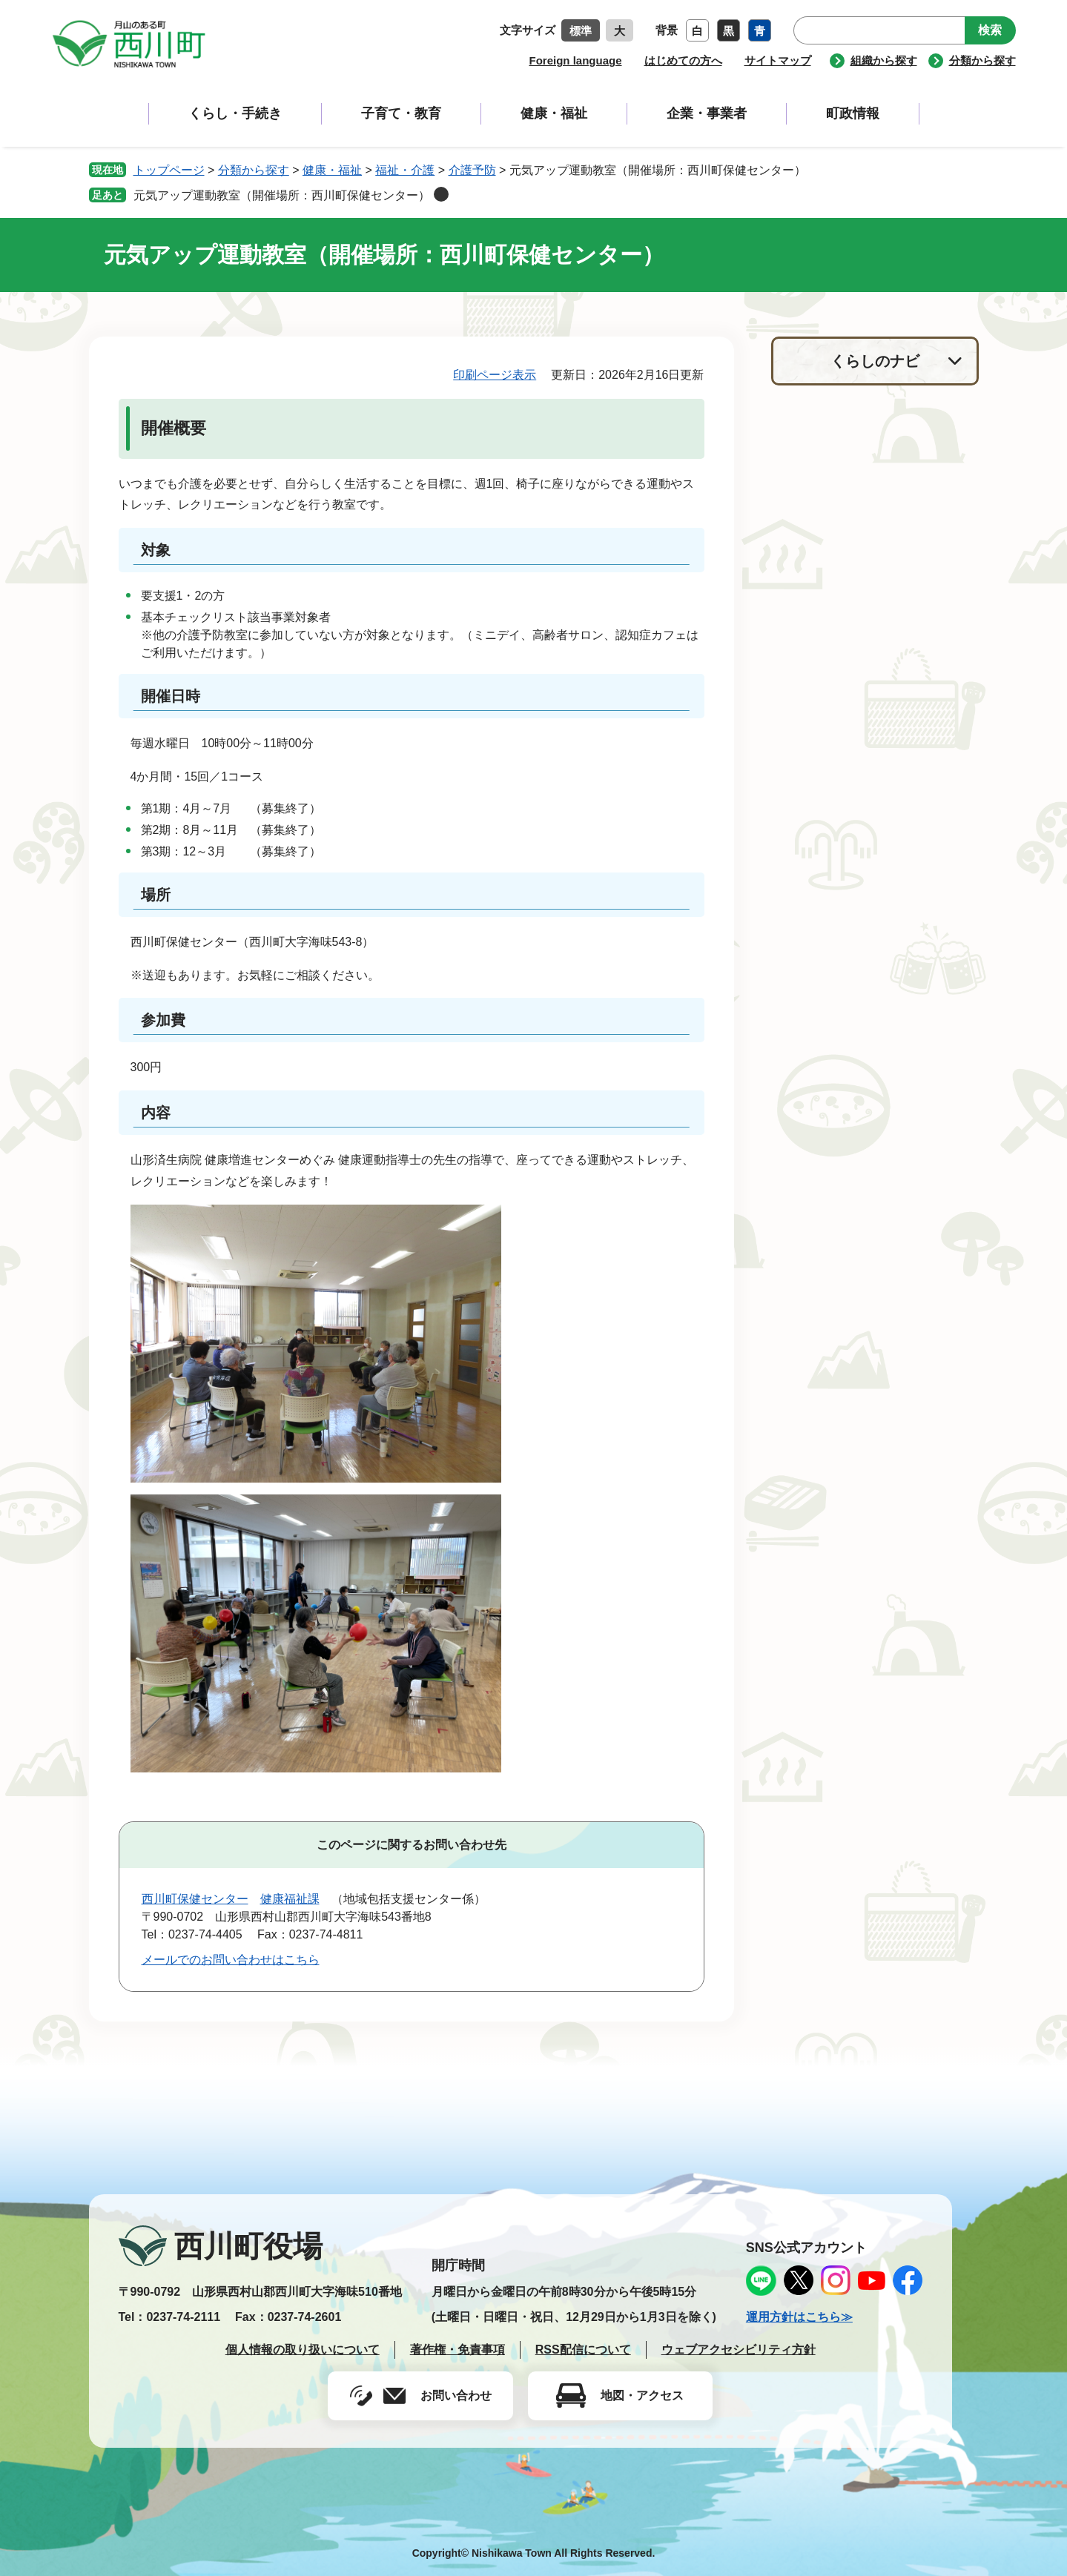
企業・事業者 (707, 113)
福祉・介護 (405, 170)
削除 (441, 194)
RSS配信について (583, 2349)
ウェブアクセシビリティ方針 (738, 2349)
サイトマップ (777, 60)
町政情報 (852, 113)
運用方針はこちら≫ (799, 2317)
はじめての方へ (683, 60)
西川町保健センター (195, 1899)
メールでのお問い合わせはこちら (231, 1959)
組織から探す (883, 60)
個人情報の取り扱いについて (302, 2349)
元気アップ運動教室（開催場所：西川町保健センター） (281, 195)
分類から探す (982, 60)
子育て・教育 (401, 113)
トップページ (169, 170)
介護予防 (472, 170)
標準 (580, 30)
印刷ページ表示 (494, 374)
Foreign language (575, 60)
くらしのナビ (874, 361)
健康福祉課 (290, 1899)
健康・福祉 (554, 113)
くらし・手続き (235, 113)
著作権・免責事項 (457, 2349)
